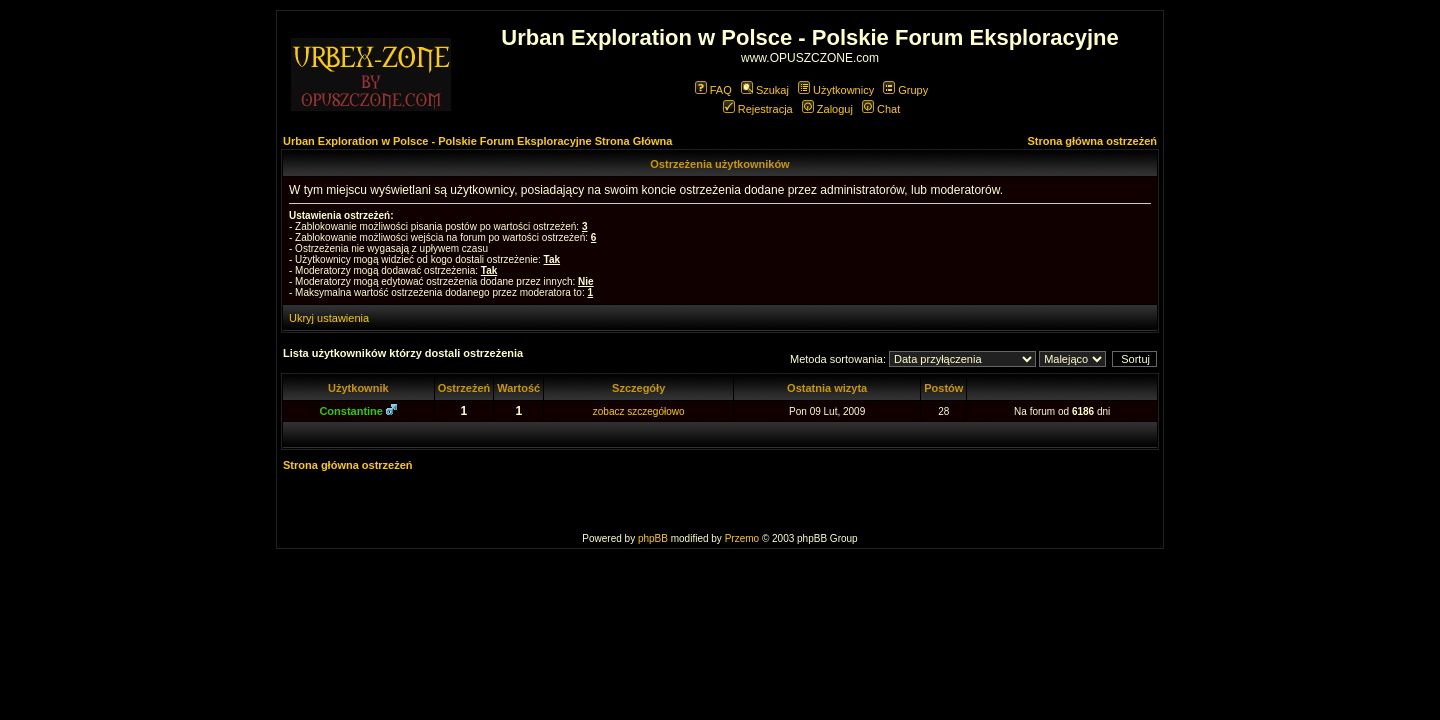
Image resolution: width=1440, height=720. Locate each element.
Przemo (742, 538)
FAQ (713, 90)
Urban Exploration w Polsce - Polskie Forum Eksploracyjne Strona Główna (477, 141)
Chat (881, 109)
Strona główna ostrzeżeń (1092, 141)
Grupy (905, 90)
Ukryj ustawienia (329, 318)
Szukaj (765, 90)
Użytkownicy (836, 90)
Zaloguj (827, 109)
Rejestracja (758, 109)
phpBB (653, 538)
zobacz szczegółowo (639, 411)
